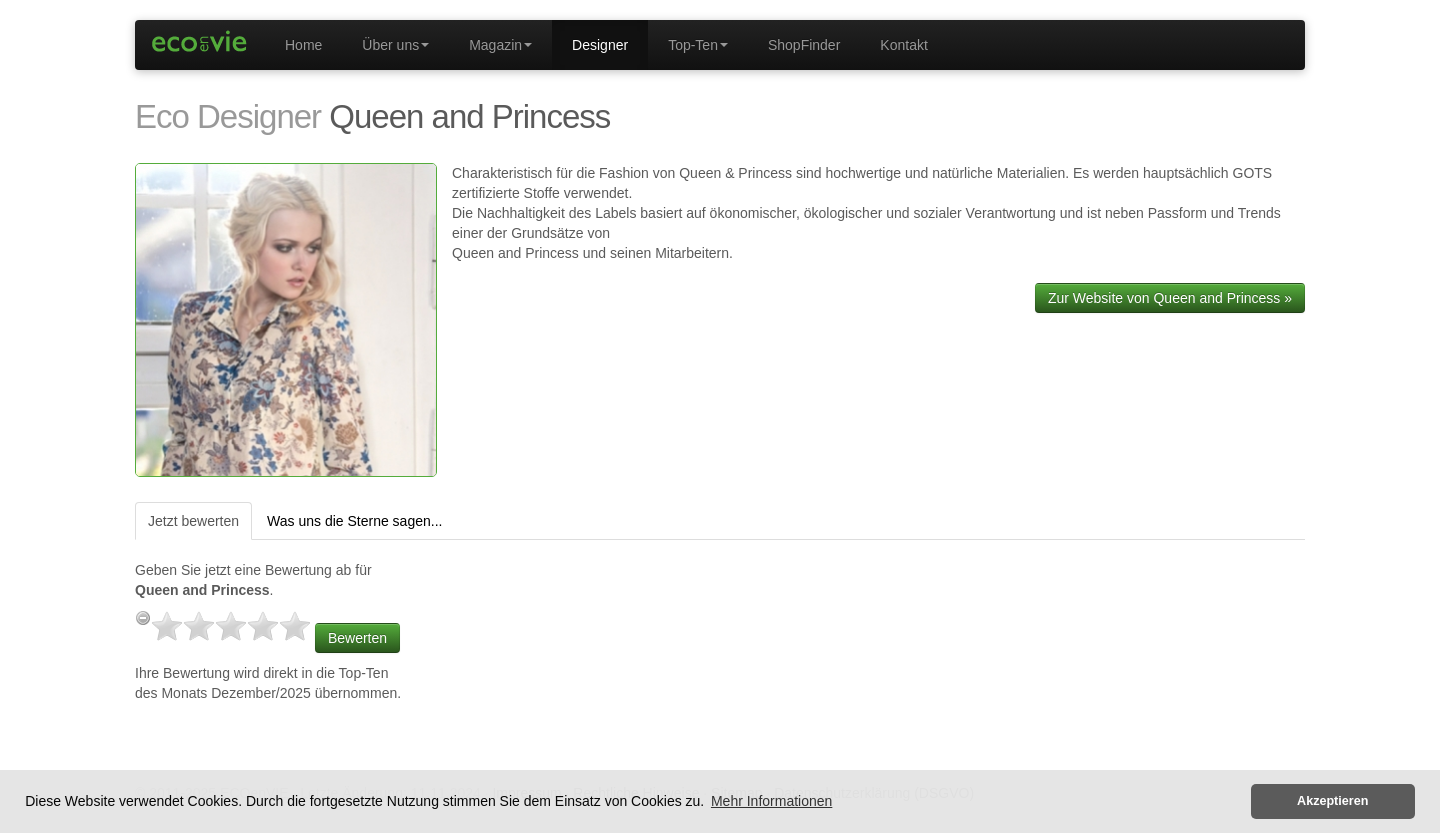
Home (303, 45)
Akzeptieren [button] (1332, 801)
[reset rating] (143, 618)
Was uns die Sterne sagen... (354, 521)
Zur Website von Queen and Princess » (1170, 298)
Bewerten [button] (357, 638)
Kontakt (903, 45)
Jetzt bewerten (193, 521)
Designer (600, 45)
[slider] (231, 626)
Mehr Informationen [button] (771, 801)
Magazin (500, 45)
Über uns (395, 45)
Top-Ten (698, 45)
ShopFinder (804, 45)
